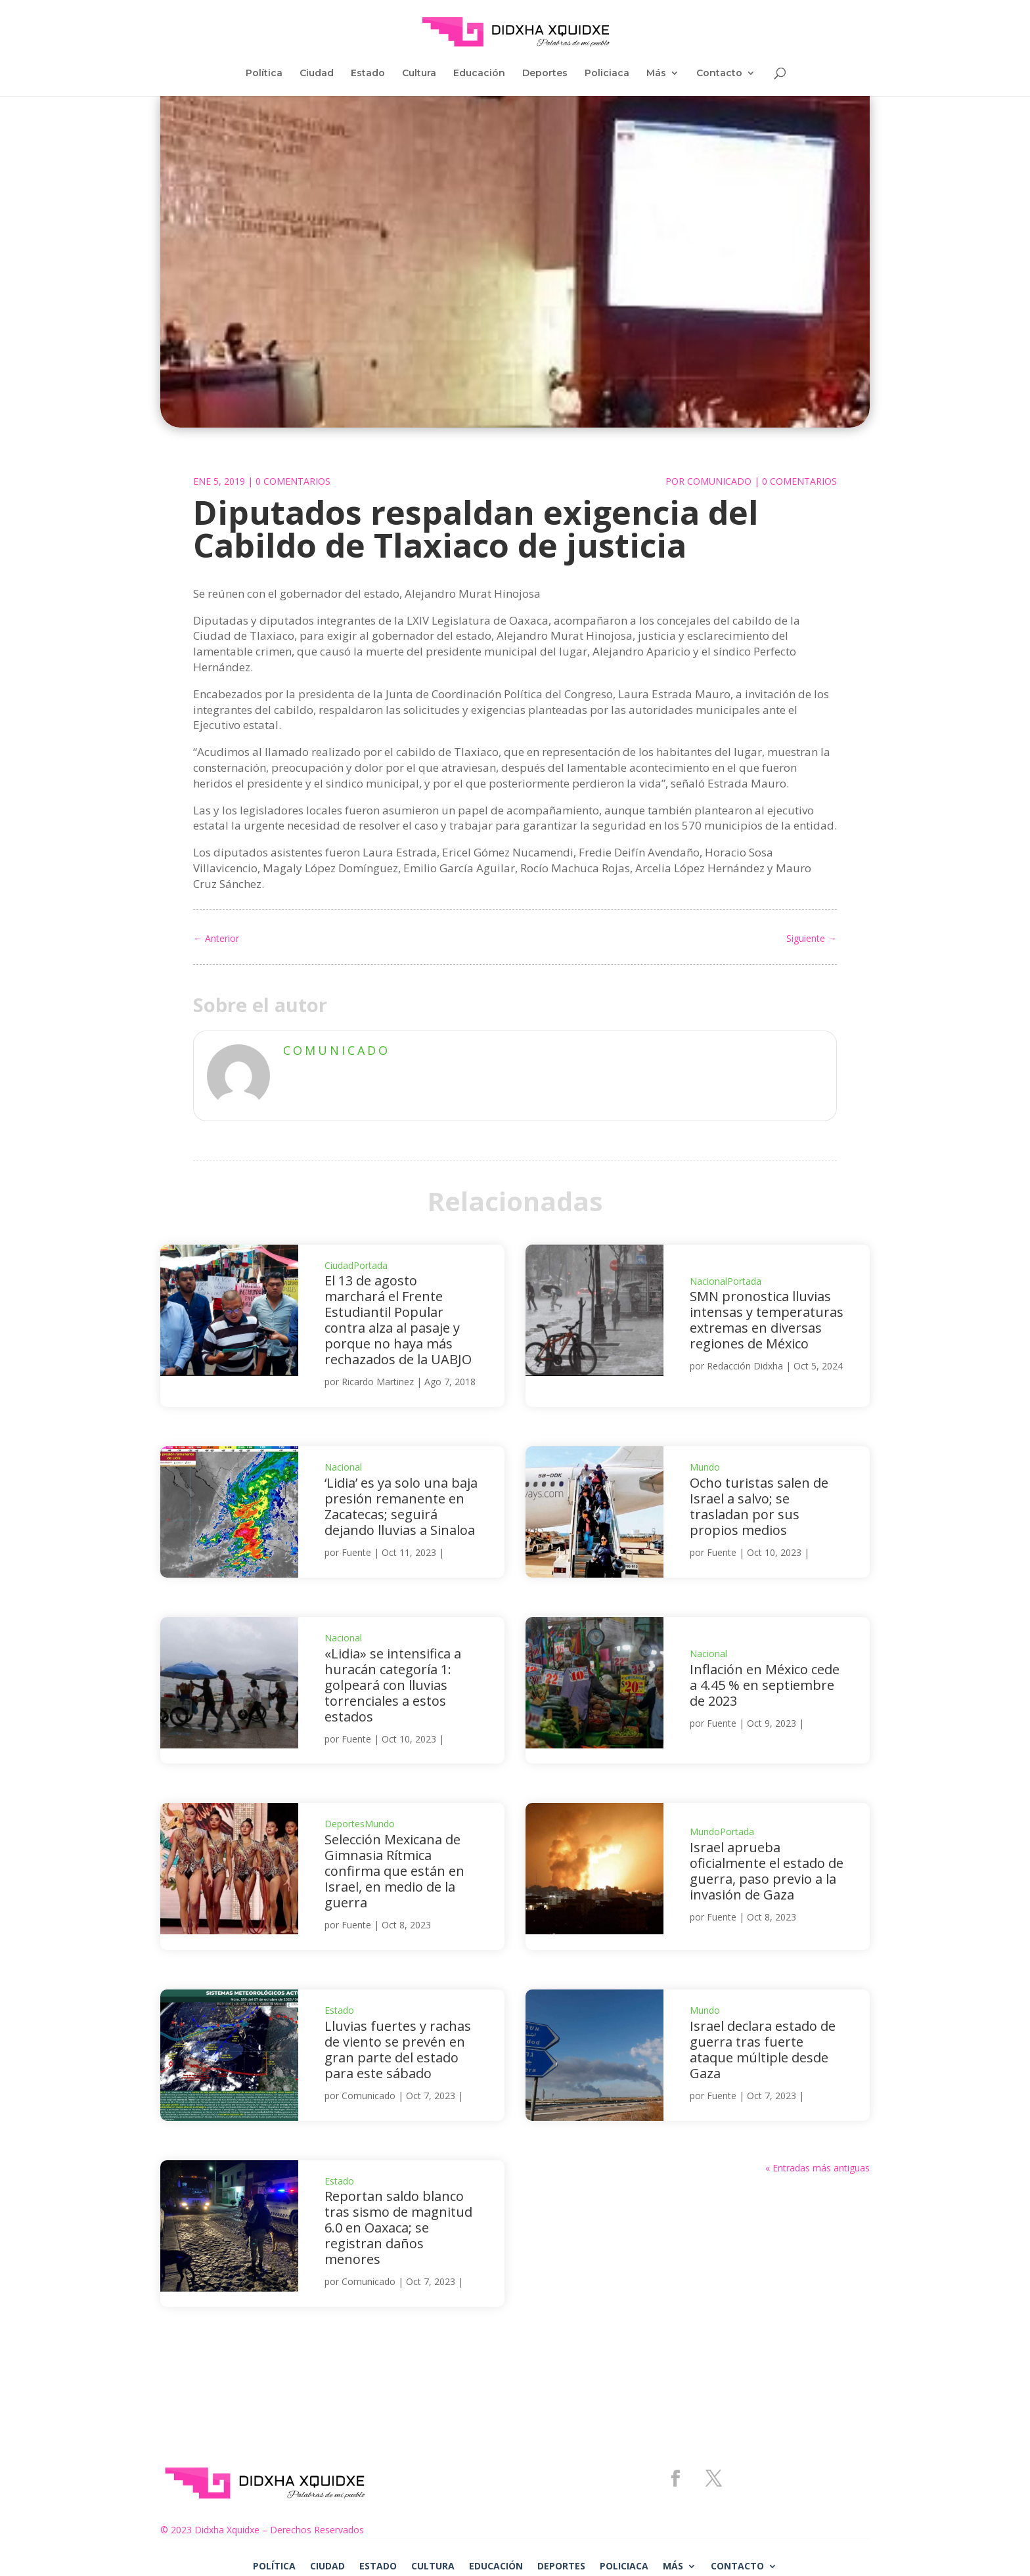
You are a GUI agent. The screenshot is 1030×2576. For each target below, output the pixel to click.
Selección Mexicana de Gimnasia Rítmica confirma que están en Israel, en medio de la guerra (394, 1871)
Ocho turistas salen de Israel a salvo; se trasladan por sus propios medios (759, 1506)
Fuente (356, 1552)
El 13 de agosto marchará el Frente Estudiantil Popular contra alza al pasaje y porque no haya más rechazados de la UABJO (398, 1320)
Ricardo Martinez (378, 1381)
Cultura (419, 73)
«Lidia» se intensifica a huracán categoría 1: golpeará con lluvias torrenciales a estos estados (393, 1685)
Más (656, 73)
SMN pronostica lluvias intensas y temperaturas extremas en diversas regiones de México (766, 1319)
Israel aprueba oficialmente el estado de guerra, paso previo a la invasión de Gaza (766, 1870)
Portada (370, 1265)
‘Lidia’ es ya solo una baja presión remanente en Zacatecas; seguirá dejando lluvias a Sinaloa (401, 1506)
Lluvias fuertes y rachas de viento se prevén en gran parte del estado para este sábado (398, 2049)
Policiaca (607, 73)
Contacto (719, 73)
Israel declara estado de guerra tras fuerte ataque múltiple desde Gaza (763, 2049)
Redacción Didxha (745, 1366)
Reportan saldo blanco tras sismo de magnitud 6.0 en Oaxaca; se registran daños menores (398, 2227)
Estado (368, 73)
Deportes (545, 73)
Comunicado (719, 481)
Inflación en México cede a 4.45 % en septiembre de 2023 (765, 1685)
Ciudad (317, 73)
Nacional (708, 1281)
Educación (479, 73)
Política (264, 73)
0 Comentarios (293, 481)
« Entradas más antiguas (817, 2168)
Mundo (705, 1467)
